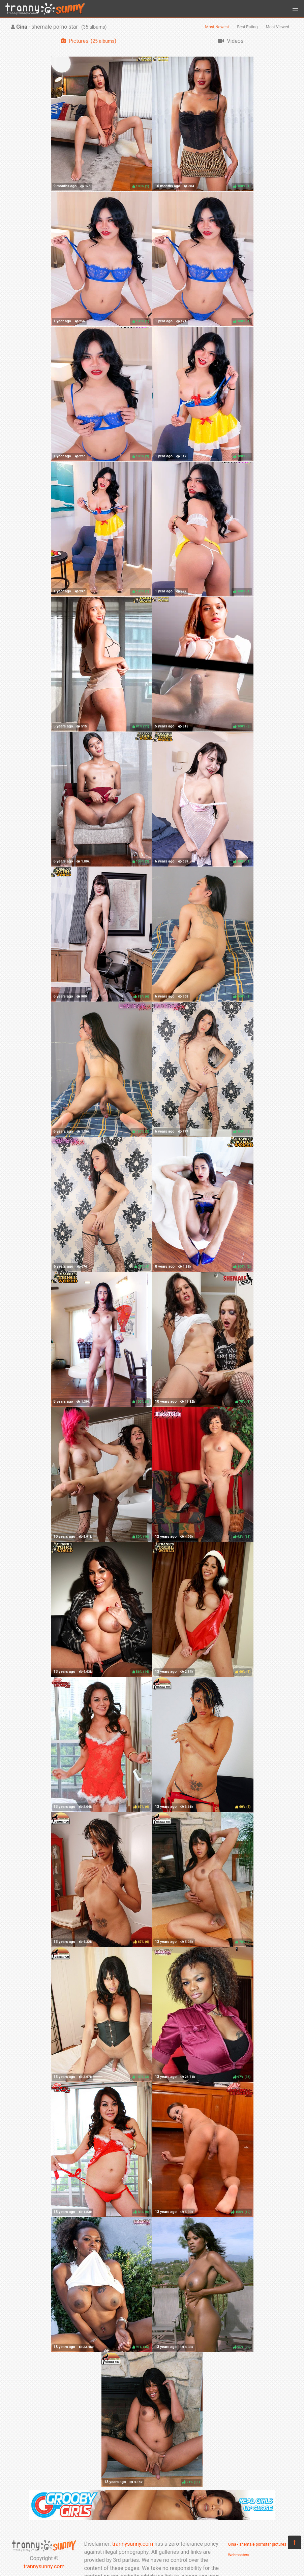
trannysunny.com (44, 2566)
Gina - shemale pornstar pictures (257, 2544)
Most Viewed (278, 27)
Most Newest (217, 27)
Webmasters (238, 2555)
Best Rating (247, 27)
